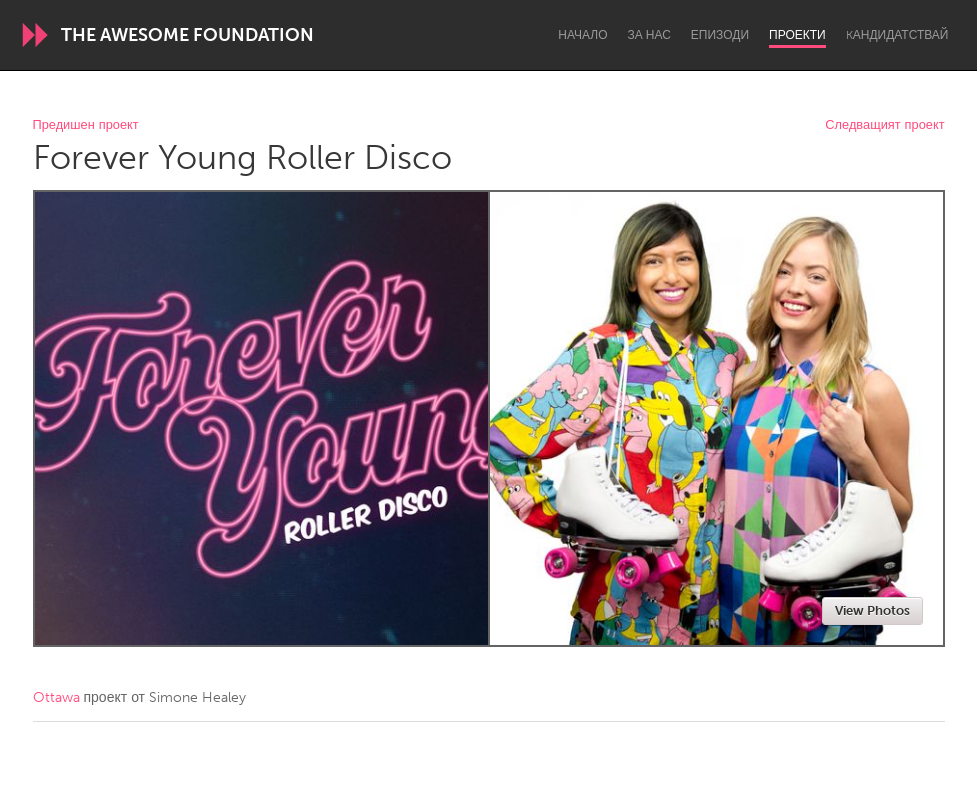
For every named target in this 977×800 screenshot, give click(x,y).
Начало (582, 35)
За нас (649, 35)
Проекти (797, 35)
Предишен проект (86, 125)
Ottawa (56, 697)
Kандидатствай (897, 35)
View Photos (872, 610)
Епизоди (720, 35)
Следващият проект (884, 125)
